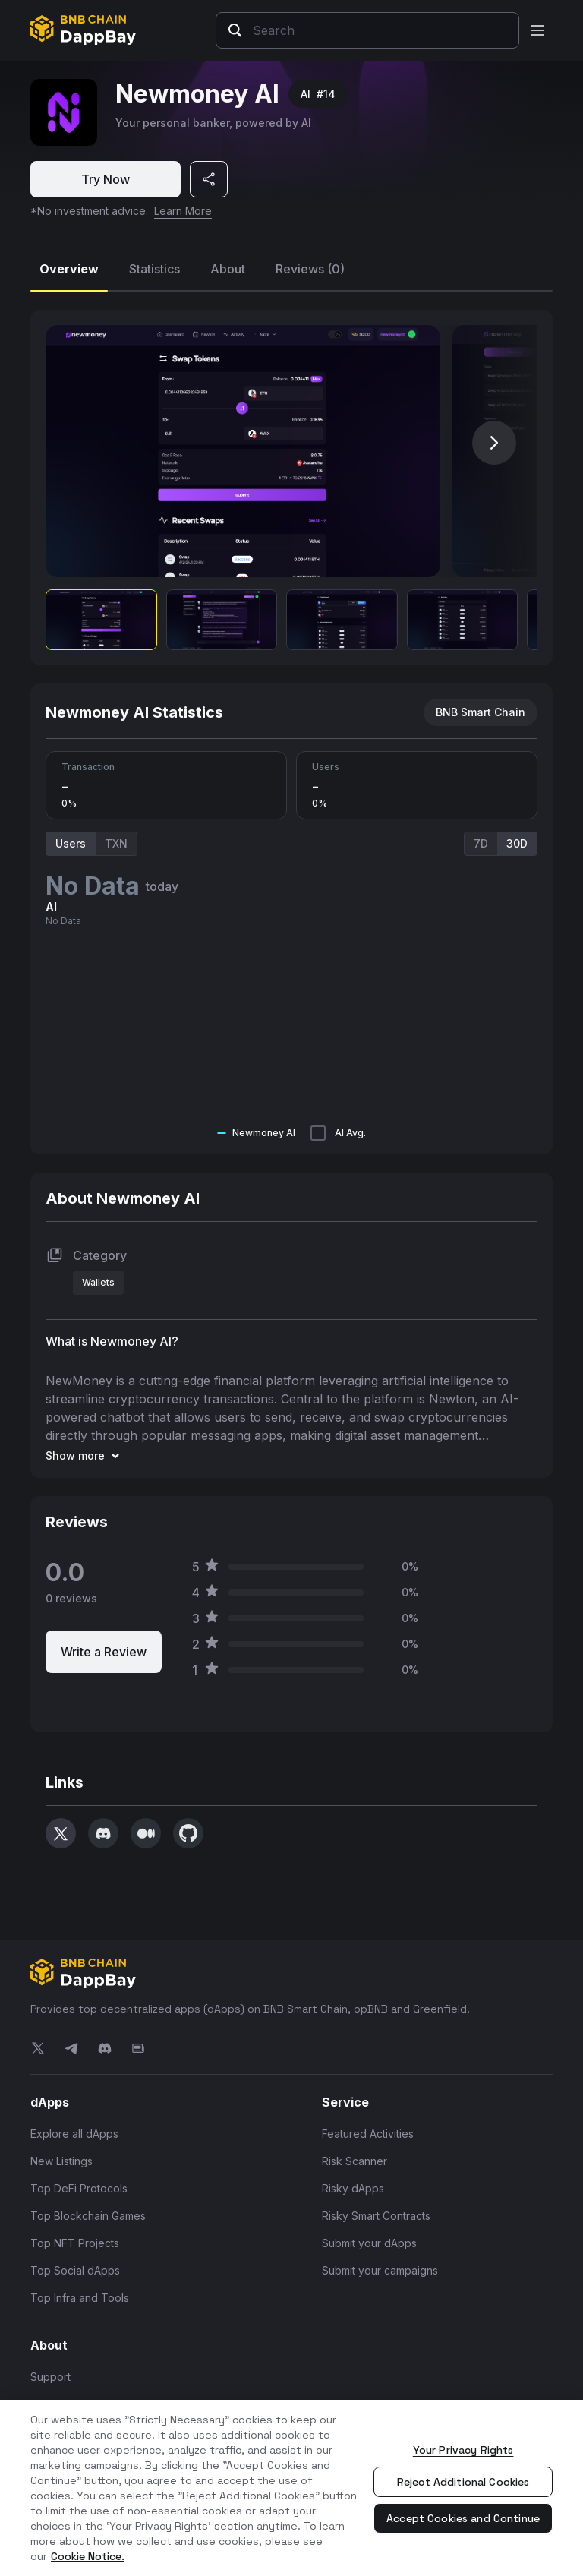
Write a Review (104, 1651)
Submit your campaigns (380, 2270)
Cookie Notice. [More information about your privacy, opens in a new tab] (87, 2556)
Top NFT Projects (74, 2243)
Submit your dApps (369, 2243)
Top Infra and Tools (79, 2297)
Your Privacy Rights (463, 2450)
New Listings (61, 2161)
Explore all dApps (74, 2133)
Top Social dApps (75, 2270)
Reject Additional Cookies (463, 2482)
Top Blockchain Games (88, 2215)
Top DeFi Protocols (79, 2188)
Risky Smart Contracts (376, 2215)
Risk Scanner (354, 2161)
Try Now (105, 179)
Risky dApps (353, 2188)
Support (50, 2376)
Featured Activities (368, 2133)
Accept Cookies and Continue (463, 2518)
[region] (291, 2488)
